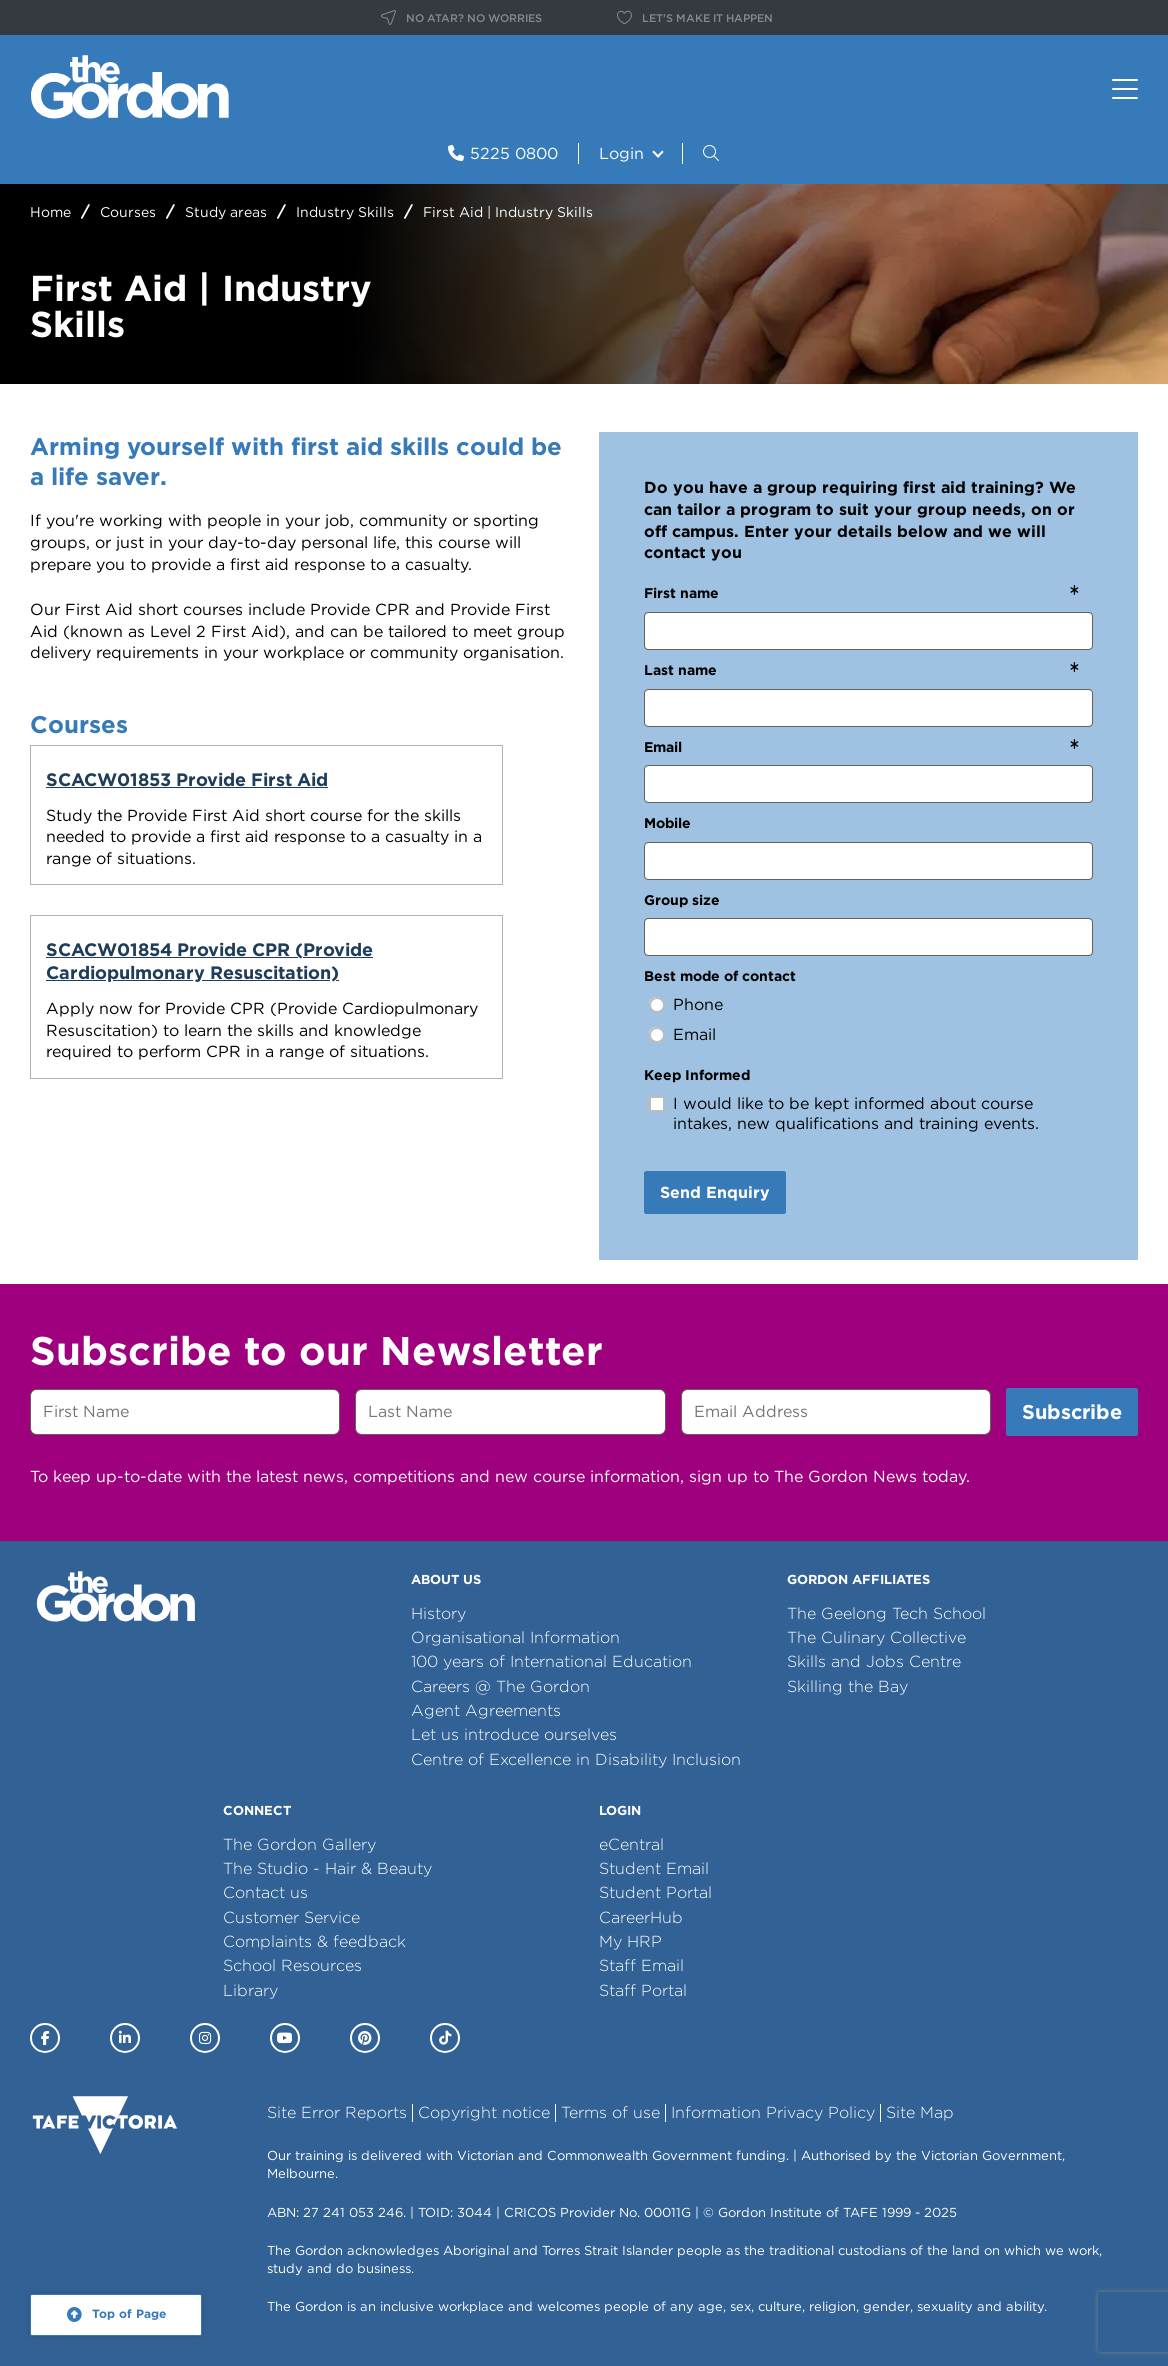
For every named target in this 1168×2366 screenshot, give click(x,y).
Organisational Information (515, 1637)
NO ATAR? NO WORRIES (461, 18)
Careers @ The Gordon (500, 1686)
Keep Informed (697, 1075)
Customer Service (291, 1917)
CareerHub (641, 1917)
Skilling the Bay (847, 1686)
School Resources (292, 1965)
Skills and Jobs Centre (874, 1661)
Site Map (920, 2112)
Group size (682, 900)
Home (50, 212)
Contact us (265, 1892)
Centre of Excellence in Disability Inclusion (576, 1759)
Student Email (654, 1868)
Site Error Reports (337, 2112)
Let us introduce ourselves (514, 1734)
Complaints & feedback (314, 1941)
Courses (128, 212)
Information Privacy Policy (773, 2112)
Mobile (667, 823)
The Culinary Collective (876, 1637)
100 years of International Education (551, 1661)
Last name (680, 670)
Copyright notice (484, 2112)
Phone (698, 1004)
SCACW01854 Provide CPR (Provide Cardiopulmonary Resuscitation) (431, 813)
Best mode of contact (720, 976)
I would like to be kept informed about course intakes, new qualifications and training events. (856, 1113)
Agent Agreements (486, 1710)
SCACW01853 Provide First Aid (146, 791)
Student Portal (655, 1892)
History (438, 1613)
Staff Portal (643, 1990)
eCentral (631, 1844)
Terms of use (610, 2112)
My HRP (630, 1941)
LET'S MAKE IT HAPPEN (695, 18)
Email (663, 747)
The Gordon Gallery (299, 1844)
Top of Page (129, 2314)
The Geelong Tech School (886, 1613)
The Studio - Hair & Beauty (327, 1868)
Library (250, 1990)
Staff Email (641, 1965)
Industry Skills (345, 212)
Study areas (226, 212)
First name (681, 593)
